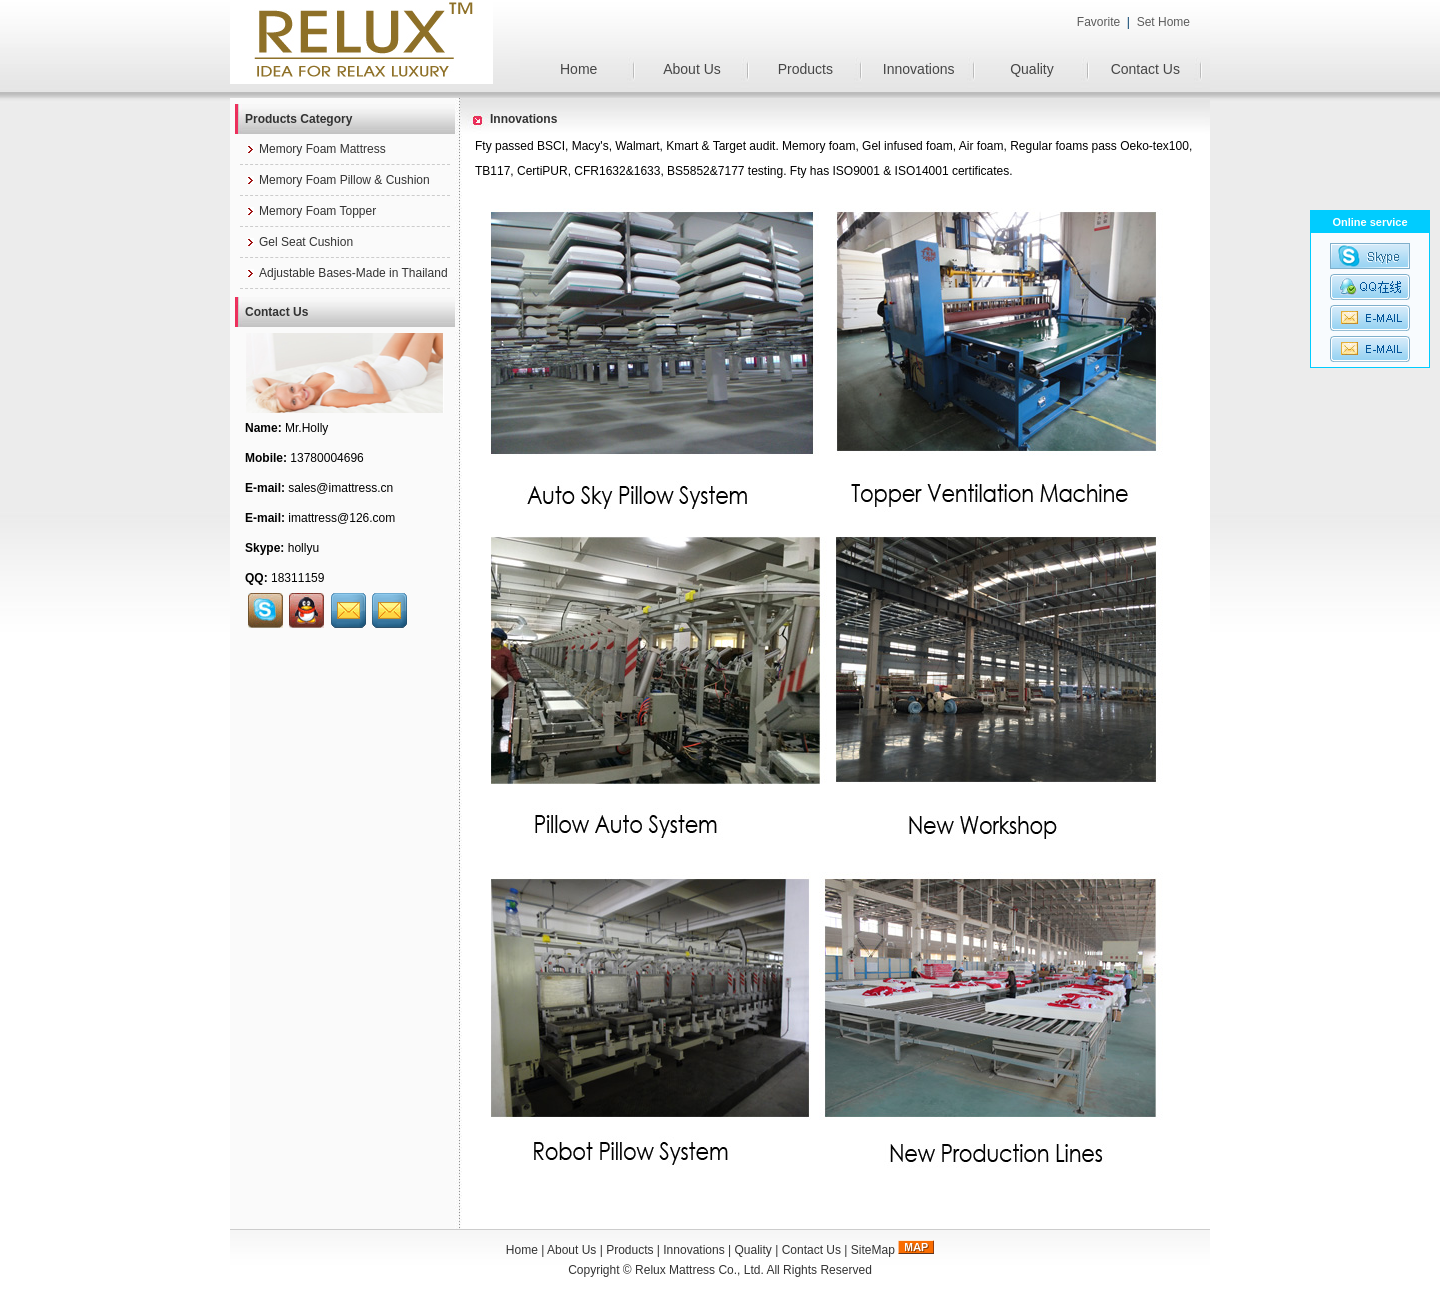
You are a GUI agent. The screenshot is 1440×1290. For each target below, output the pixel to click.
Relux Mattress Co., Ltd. (699, 1270)
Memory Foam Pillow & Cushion (337, 180)
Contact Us (1145, 69)
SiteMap (873, 1250)
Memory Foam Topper (310, 211)
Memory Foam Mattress (315, 149)
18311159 (297, 578)
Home (578, 69)
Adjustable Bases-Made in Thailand (346, 273)
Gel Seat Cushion (299, 242)
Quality (1032, 69)
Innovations (919, 69)
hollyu (303, 548)
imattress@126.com (341, 518)
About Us (692, 69)
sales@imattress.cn (340, 488)
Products (805, 69)
